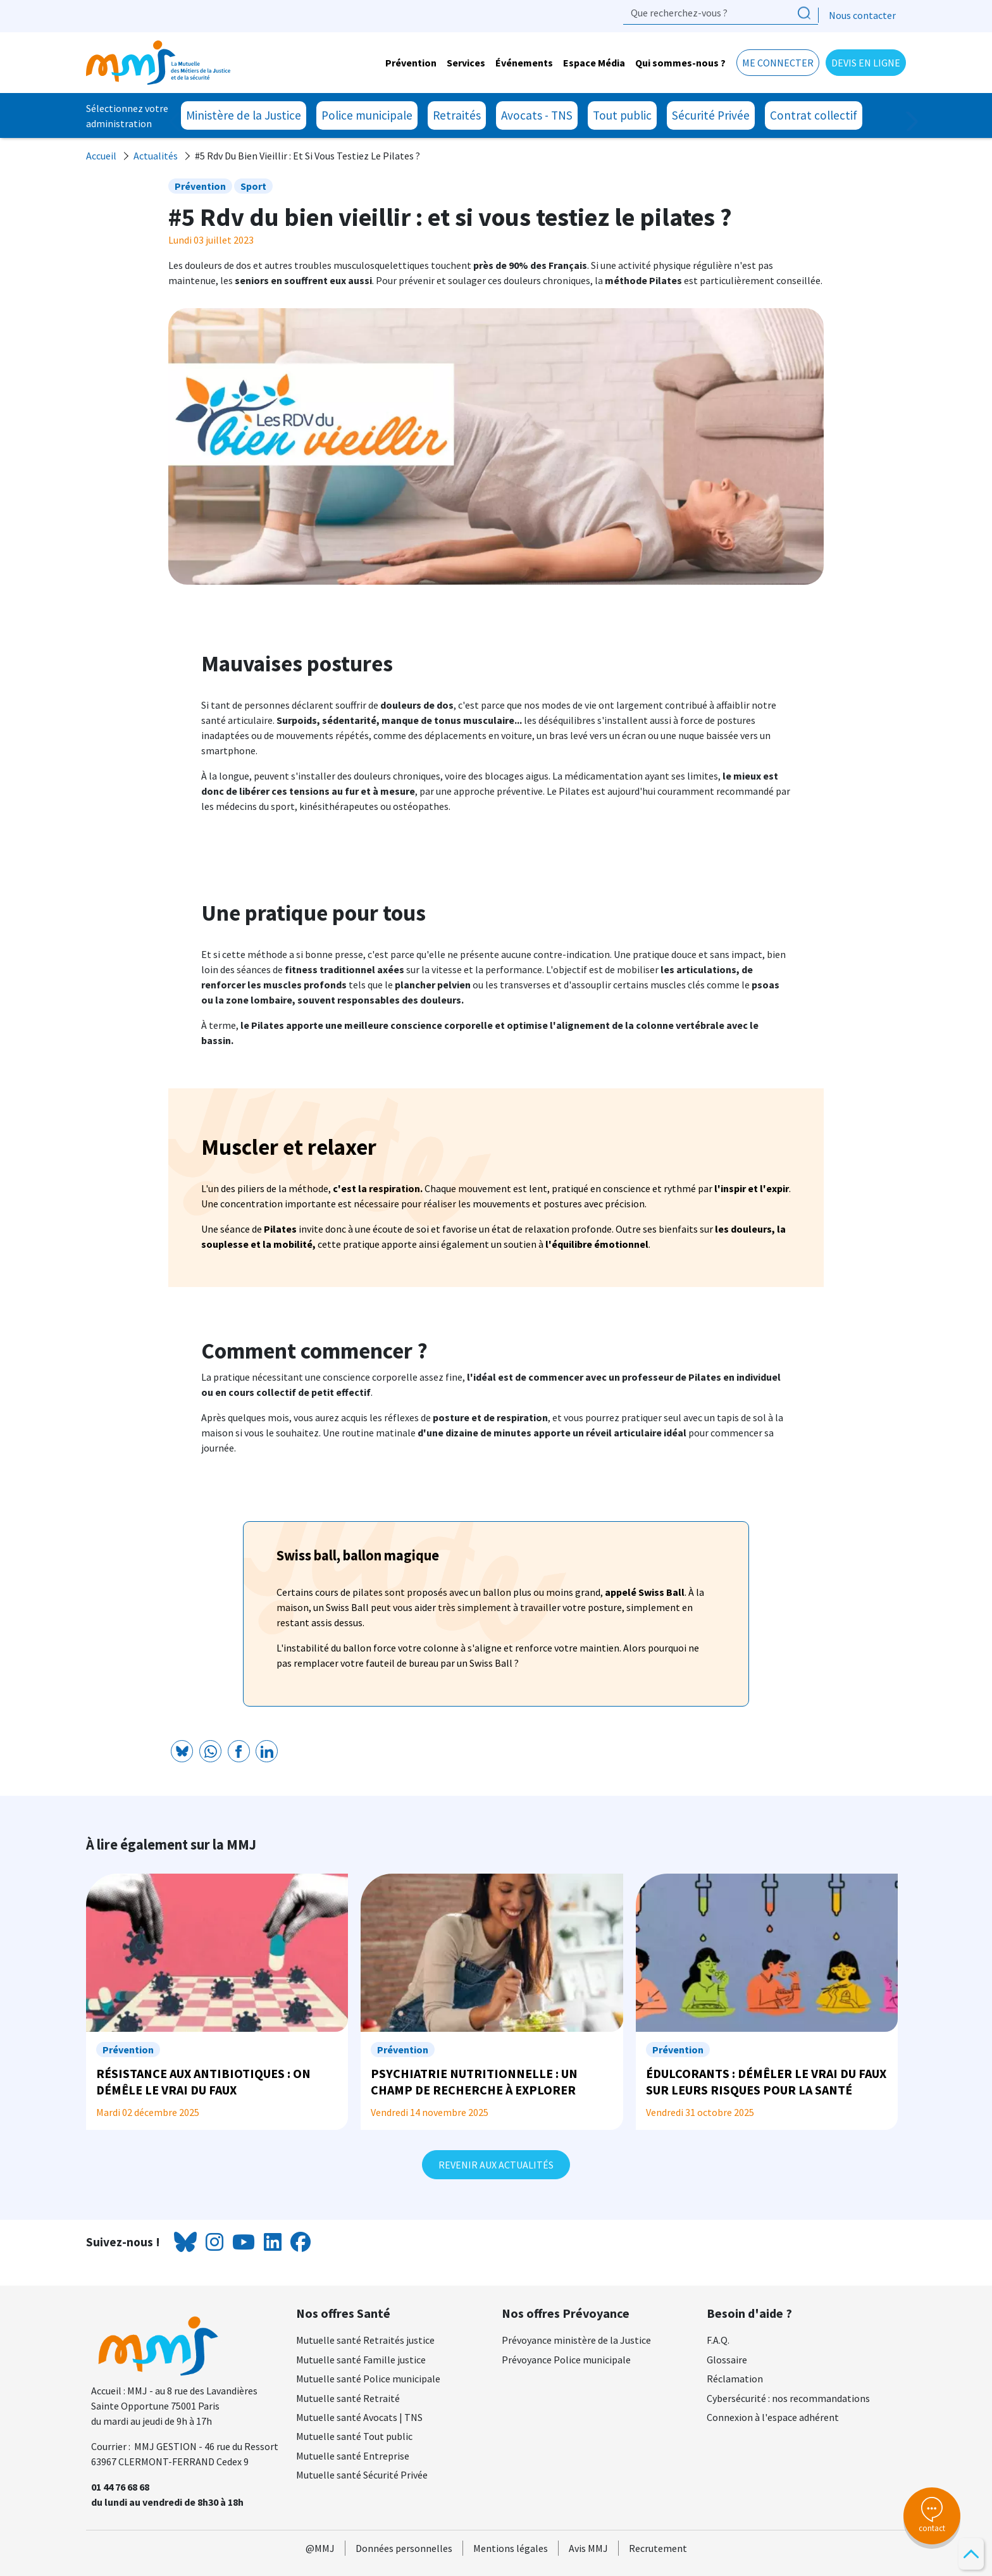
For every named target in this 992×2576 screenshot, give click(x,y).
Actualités (155, 155)
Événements (524, 62)
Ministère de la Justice (243, 115)
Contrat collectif (813, 115)
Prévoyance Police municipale (566, 2359)
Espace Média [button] (594, 62)
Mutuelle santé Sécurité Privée (362, 2474)
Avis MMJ (588, 2548)
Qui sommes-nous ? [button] (680, 62)
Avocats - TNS (537, 115)
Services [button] (466, 62)
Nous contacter (862, 15)
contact (931, 2515)
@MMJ (320, 2548)
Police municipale (366, 115)
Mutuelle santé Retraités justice (365, 2340)
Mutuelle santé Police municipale (368, 2378)
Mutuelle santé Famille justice (361, 2359)
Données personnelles (404, 2548)
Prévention (411, 62)
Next (906, 121)
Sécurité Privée (711, 115)
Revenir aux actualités (496, 2164)
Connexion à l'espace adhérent (773, 2417)
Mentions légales (510, 2548)
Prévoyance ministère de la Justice (576, 2340)
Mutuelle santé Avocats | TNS (359, 2417)
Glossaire (727, 2359)
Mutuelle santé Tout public (354, 2436)
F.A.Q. (718, 2340)
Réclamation (735, 2378)
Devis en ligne (865, 62)
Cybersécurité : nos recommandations (788, 2398)
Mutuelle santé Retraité (348, 2398)
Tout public (622, 115)
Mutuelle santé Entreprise (352, 2455)
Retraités (457, 115)
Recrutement (658, 2548)
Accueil (101, 155)
